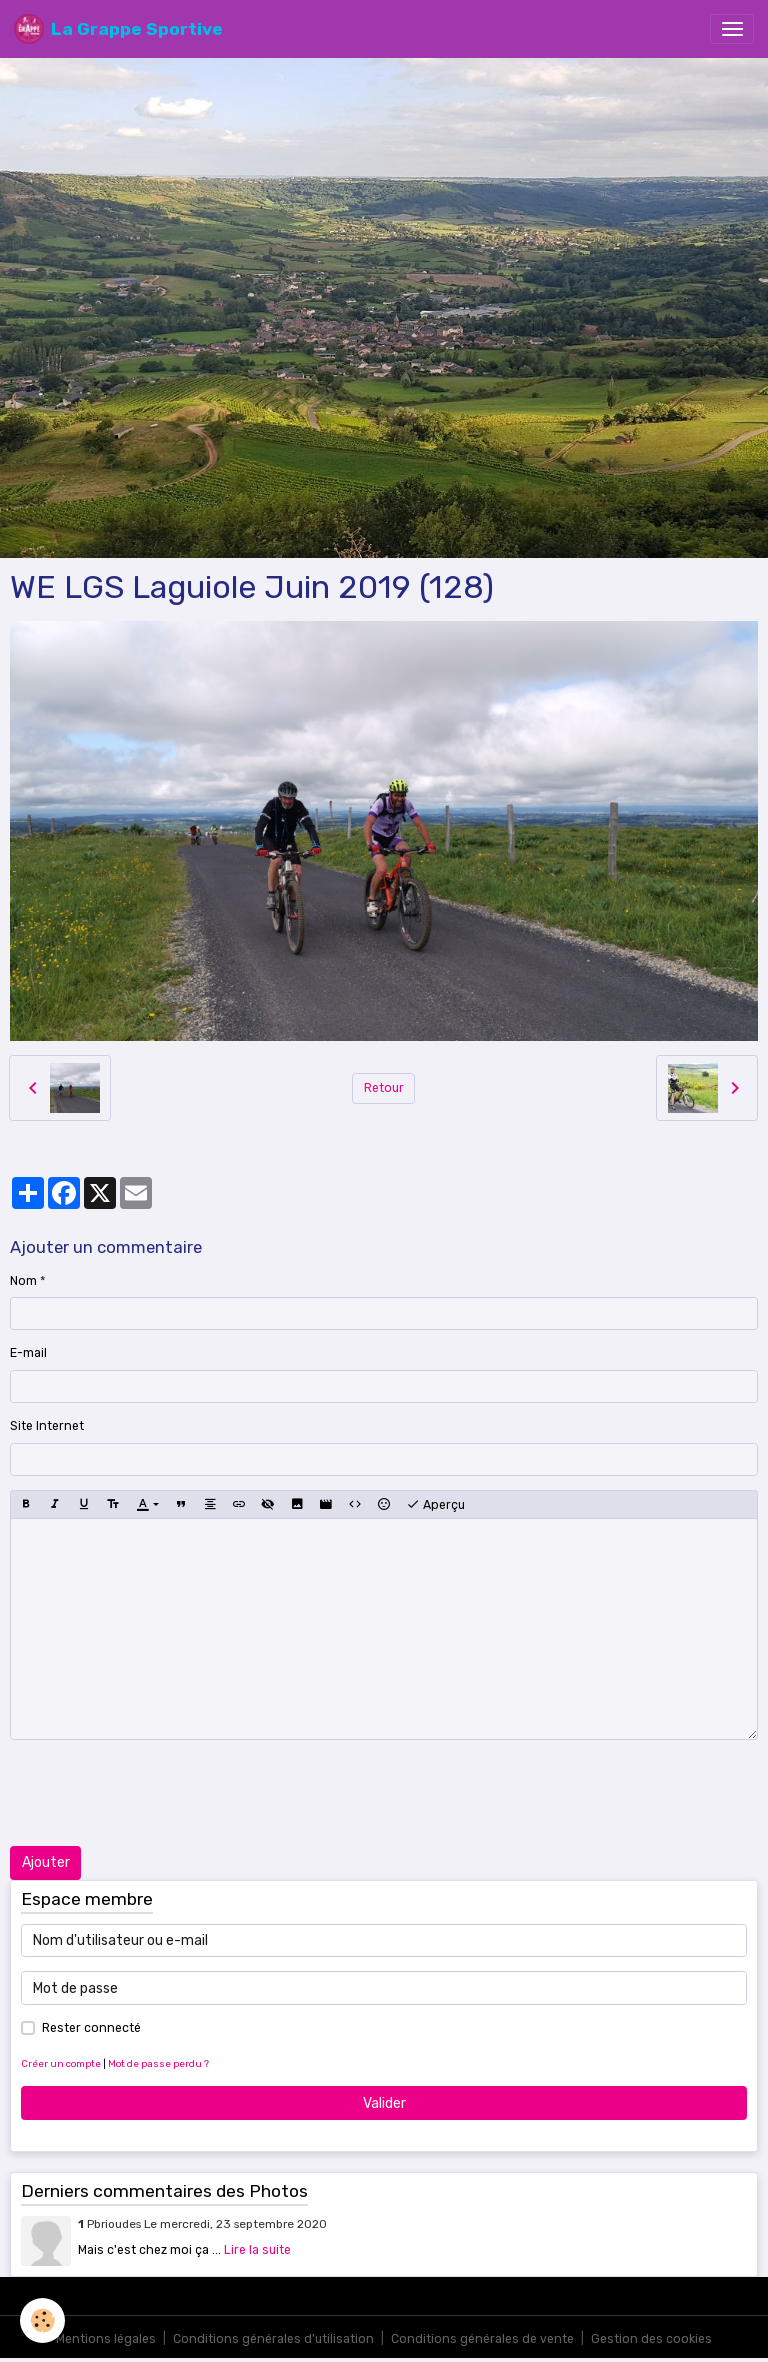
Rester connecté (91, 2028)
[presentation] (162, 1793)
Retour (384, 1088)
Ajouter (46, 1862)
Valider (384, 2103)
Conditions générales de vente (482, 2339)
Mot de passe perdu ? (158, 2063)
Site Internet (47, 1426)
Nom (23, 1281)
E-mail (28, 1353)
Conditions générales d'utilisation (273, 2339)
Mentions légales (106, 2339)
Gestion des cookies (651, 2339)
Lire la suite (257, 2250)
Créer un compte (61, 2063)
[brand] (118, 29)
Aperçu (435, 1505)
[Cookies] (42, 2320)
